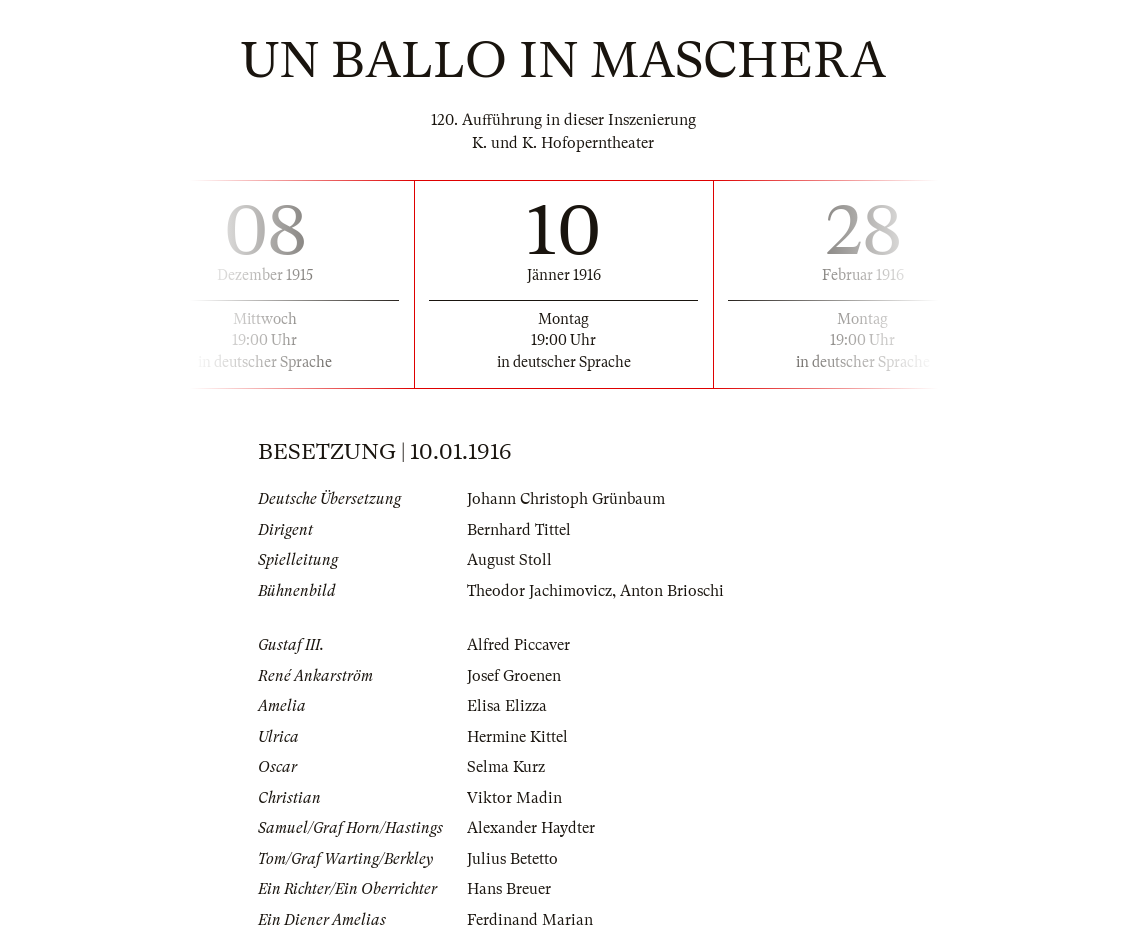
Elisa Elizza (507, 706)
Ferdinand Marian (530, 920)
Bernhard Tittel (519, 530)
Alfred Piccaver (518, 645)
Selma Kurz (506, 767)
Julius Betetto (512, 859)
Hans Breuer (509, 889)
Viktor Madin (514, 798)
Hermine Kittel (517, 737)
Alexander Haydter (531, 828)
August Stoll (509, 560)
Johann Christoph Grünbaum (566, 499)
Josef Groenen (514, 676)
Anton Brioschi (672, 591)
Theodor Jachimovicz (539, 591)
